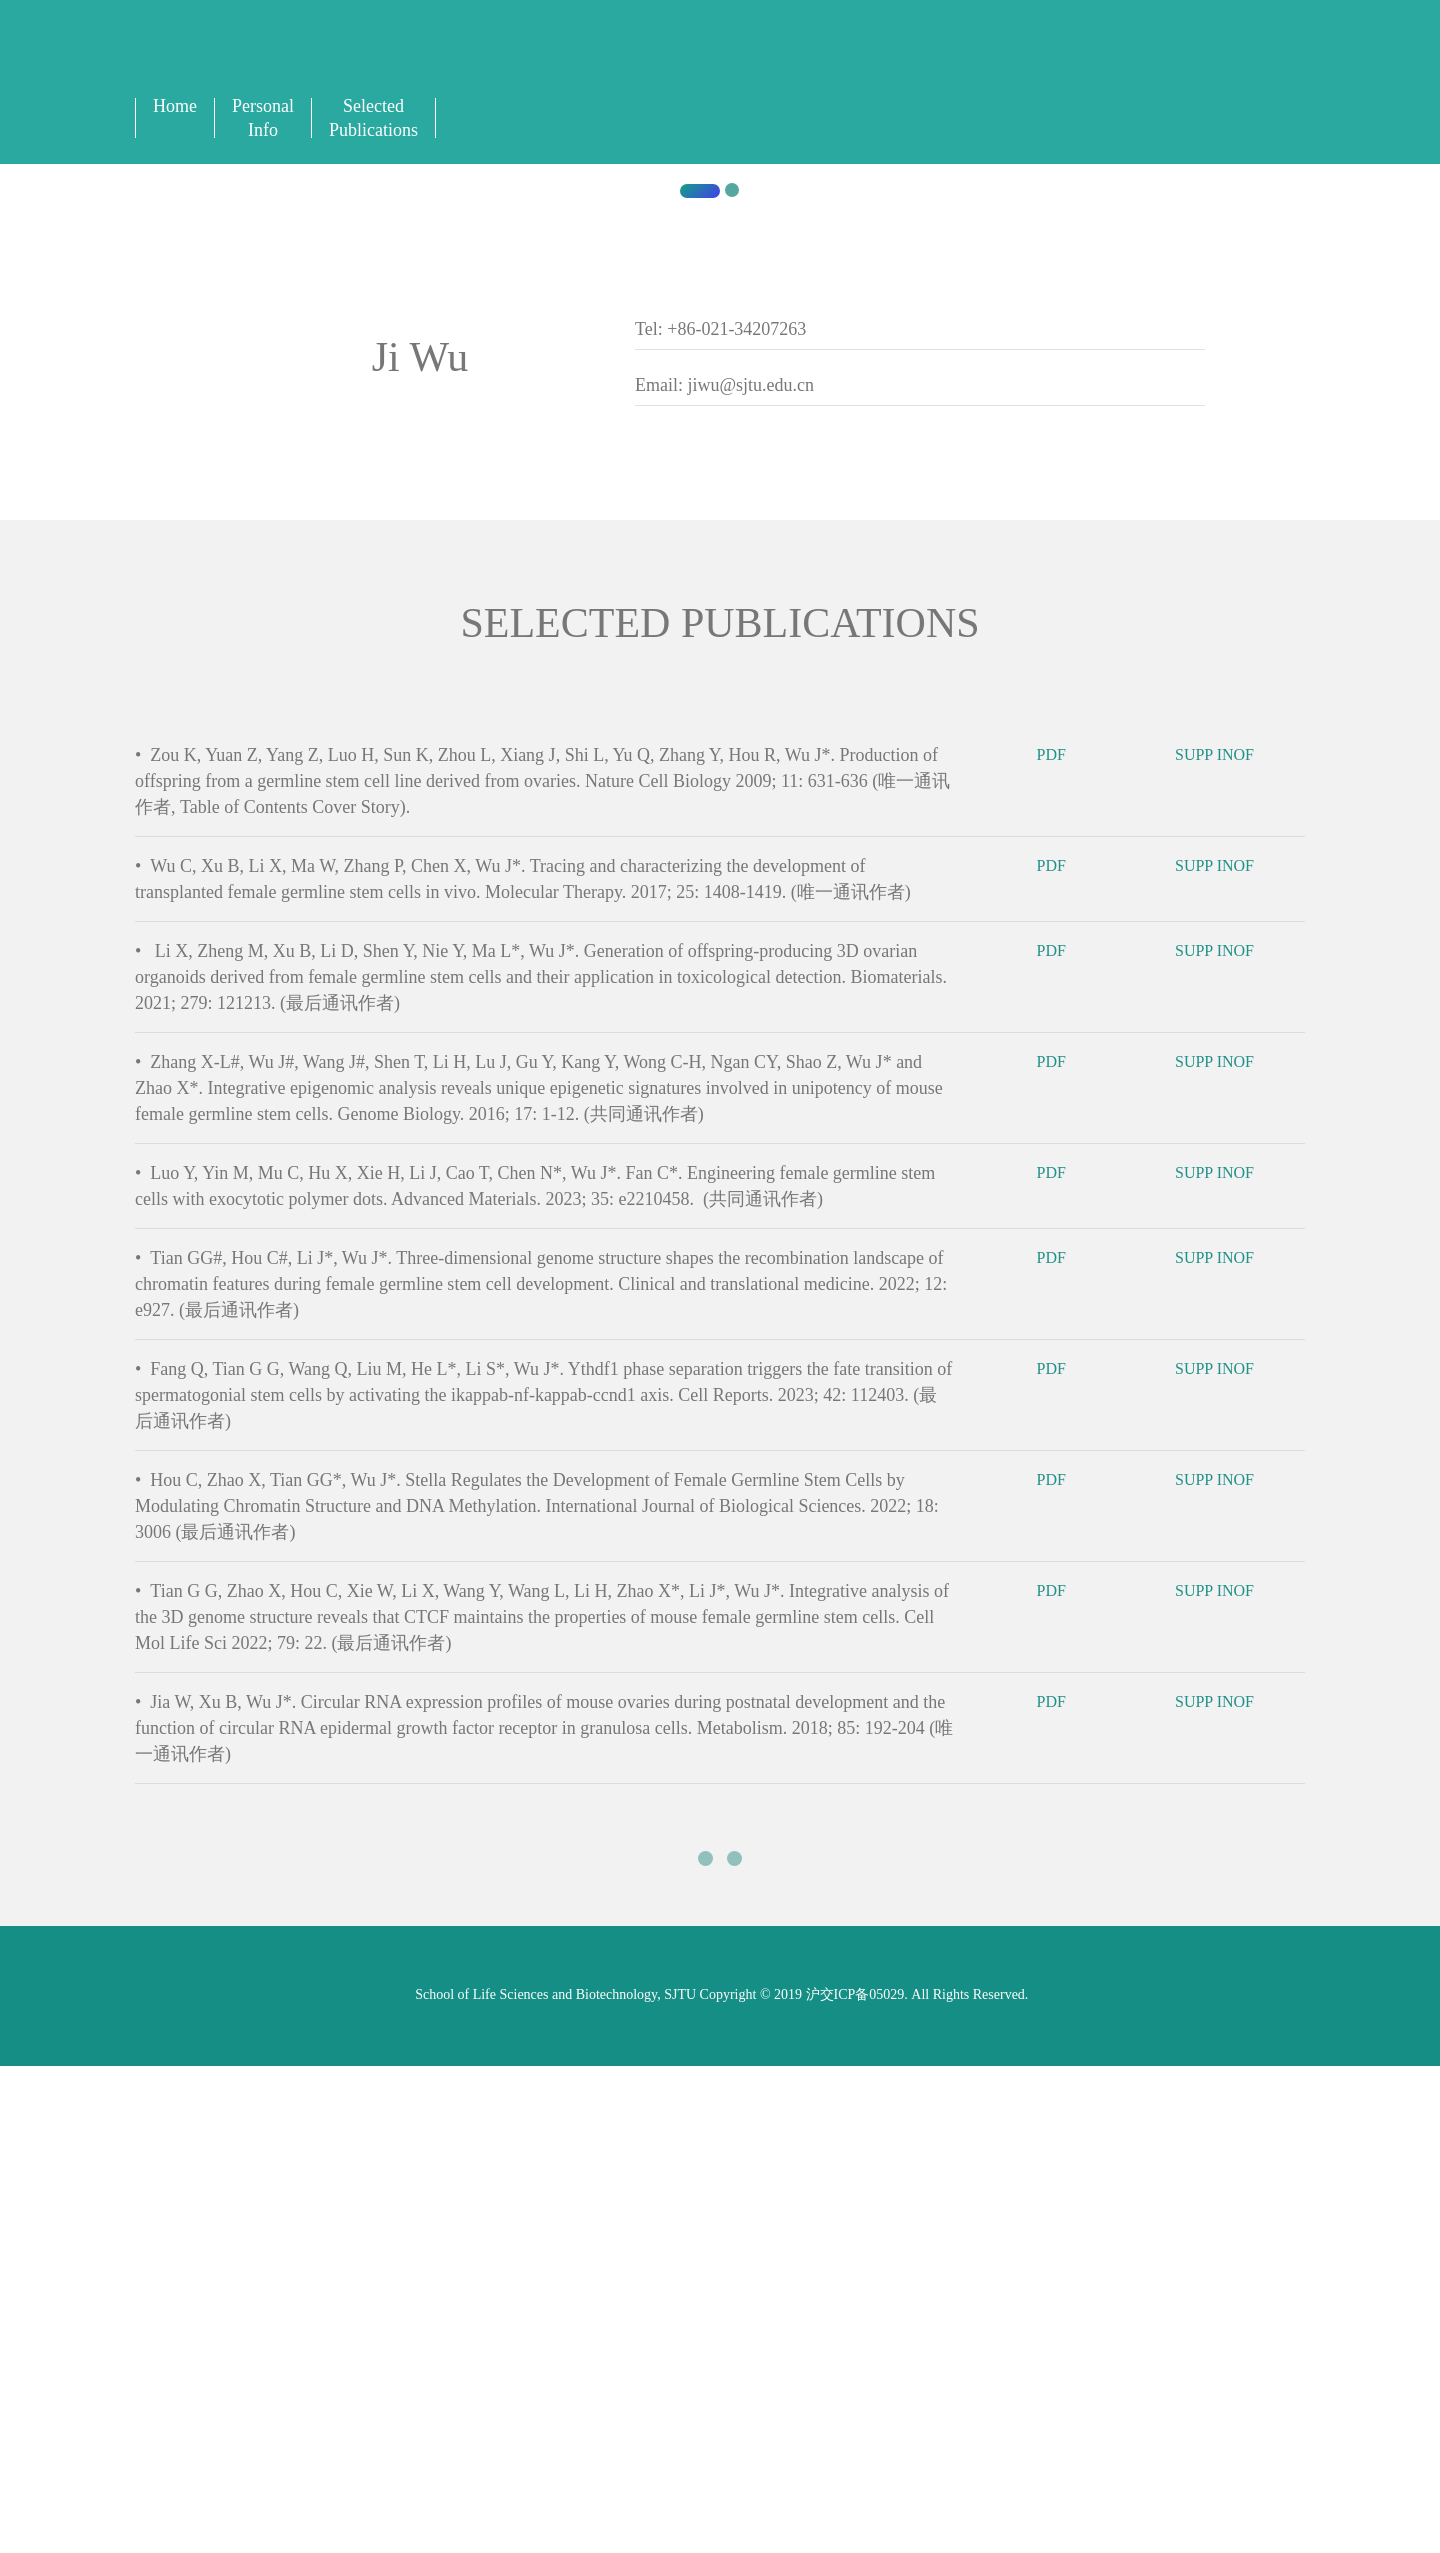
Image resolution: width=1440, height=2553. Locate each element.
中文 (957, 61)
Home (175, 106)
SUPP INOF (1228, 1749)
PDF (1065, 1749)
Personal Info (263, 118)
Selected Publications (373, 118)
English (929, 61)
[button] (108, 594)
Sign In (986, 61)
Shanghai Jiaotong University (394, 940)
